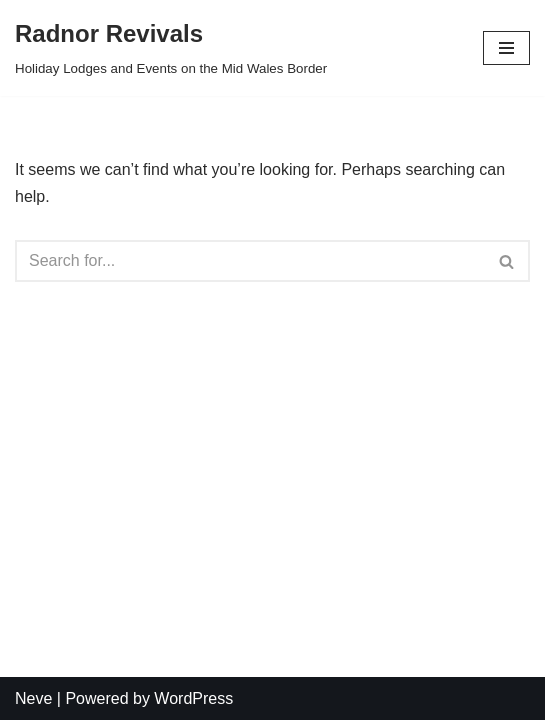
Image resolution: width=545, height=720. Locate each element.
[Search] (250, 261)
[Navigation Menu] (506, 48)
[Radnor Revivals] (171, 48)
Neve (33, 698)
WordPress (193, 698)
